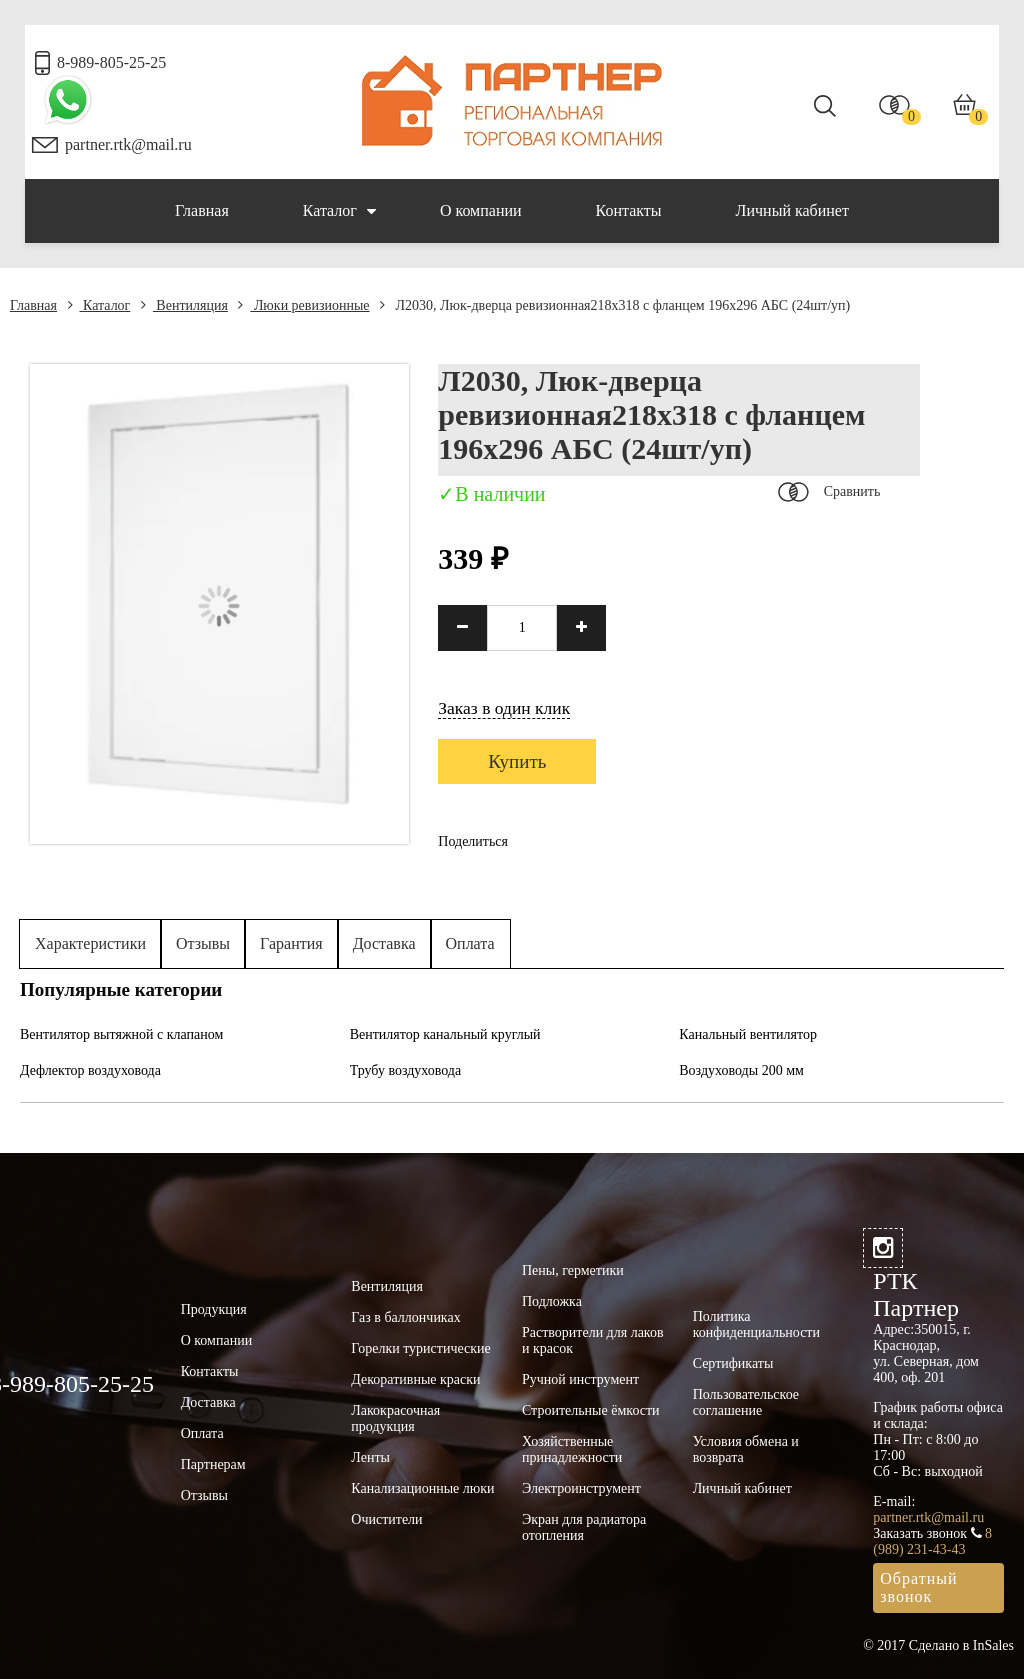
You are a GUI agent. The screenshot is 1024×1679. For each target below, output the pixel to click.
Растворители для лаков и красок (593, 1340)
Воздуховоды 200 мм (741, 1070)
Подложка (552, 1301)
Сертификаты (733, 1363)
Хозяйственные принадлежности (572, 1449)
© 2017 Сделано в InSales (938, 1645)
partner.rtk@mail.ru (128, 144)
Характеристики (90, 943)
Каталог (339, 211)
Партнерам (213, 1464)
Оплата (470, 943)
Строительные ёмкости (591, 1410)
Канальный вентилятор (748, 1034)
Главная (202, 210)
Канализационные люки (422, 1488)
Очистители (386, 1519)
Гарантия (291, 943)
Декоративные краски (415, 1379)
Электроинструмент (581, 1488)
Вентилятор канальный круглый (445, 1034)
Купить (517, 761)
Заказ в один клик (504, 708)
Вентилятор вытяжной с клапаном (121, 1034)
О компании (481, 210)
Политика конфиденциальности (756, 1324)
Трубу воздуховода (406, 1070)
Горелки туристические (420, 1348)
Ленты (370, 1457)
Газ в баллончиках (405, 1317)
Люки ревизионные (303, 305)
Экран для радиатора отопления (584, 1527)
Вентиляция (184, 305)
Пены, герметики (573, 1270)
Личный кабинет (792, 210)
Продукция (214, 1309)
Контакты (629, 210)
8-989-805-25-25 (111, 62)
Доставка (384, 943)
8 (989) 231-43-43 (932, 1541)
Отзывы (203, 943)
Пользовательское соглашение (746, 1402)
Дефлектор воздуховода (90, 1070)
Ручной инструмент (580, 1379)
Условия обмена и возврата (746, 1449)
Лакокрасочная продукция (395, 1418)
